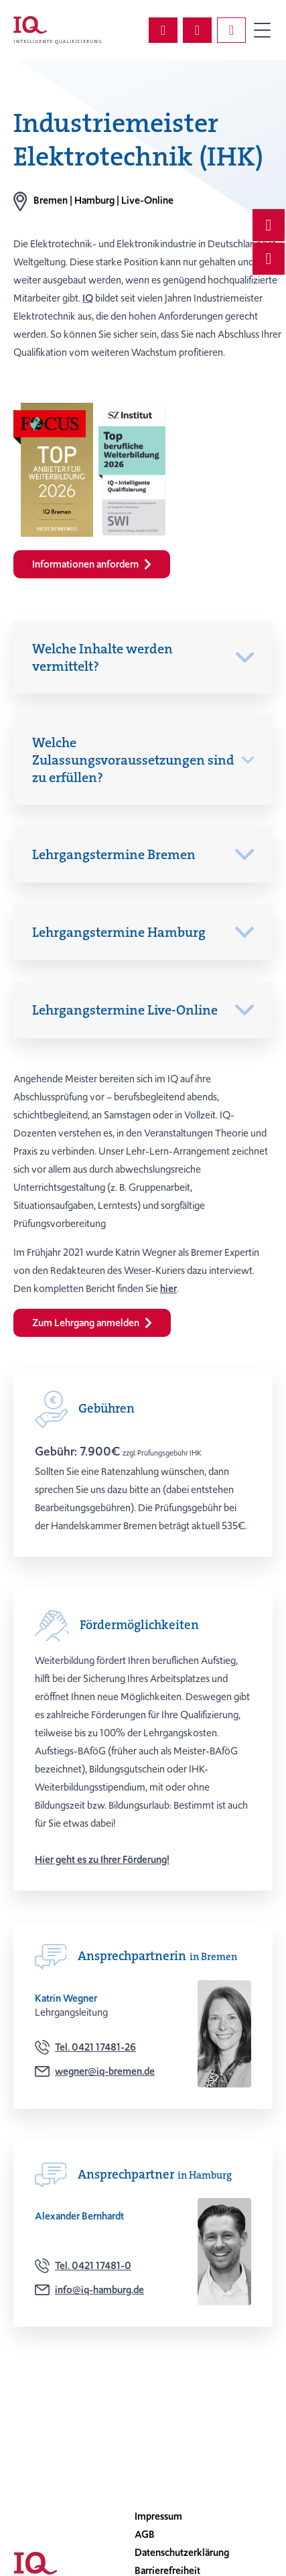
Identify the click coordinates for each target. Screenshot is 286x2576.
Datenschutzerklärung (182, 2552)
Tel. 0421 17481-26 (95, 2047)
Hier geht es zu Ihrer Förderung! (102, 1859)
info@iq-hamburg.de (99, 2289)
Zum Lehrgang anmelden (92, 1322)
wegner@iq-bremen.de (105, 2071)
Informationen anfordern (91, 564)
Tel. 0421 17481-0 (93, 2265)
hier (168, 1288)
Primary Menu (262, 30)
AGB (145, 2534)
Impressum (158, 2516)
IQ (87, 298)
